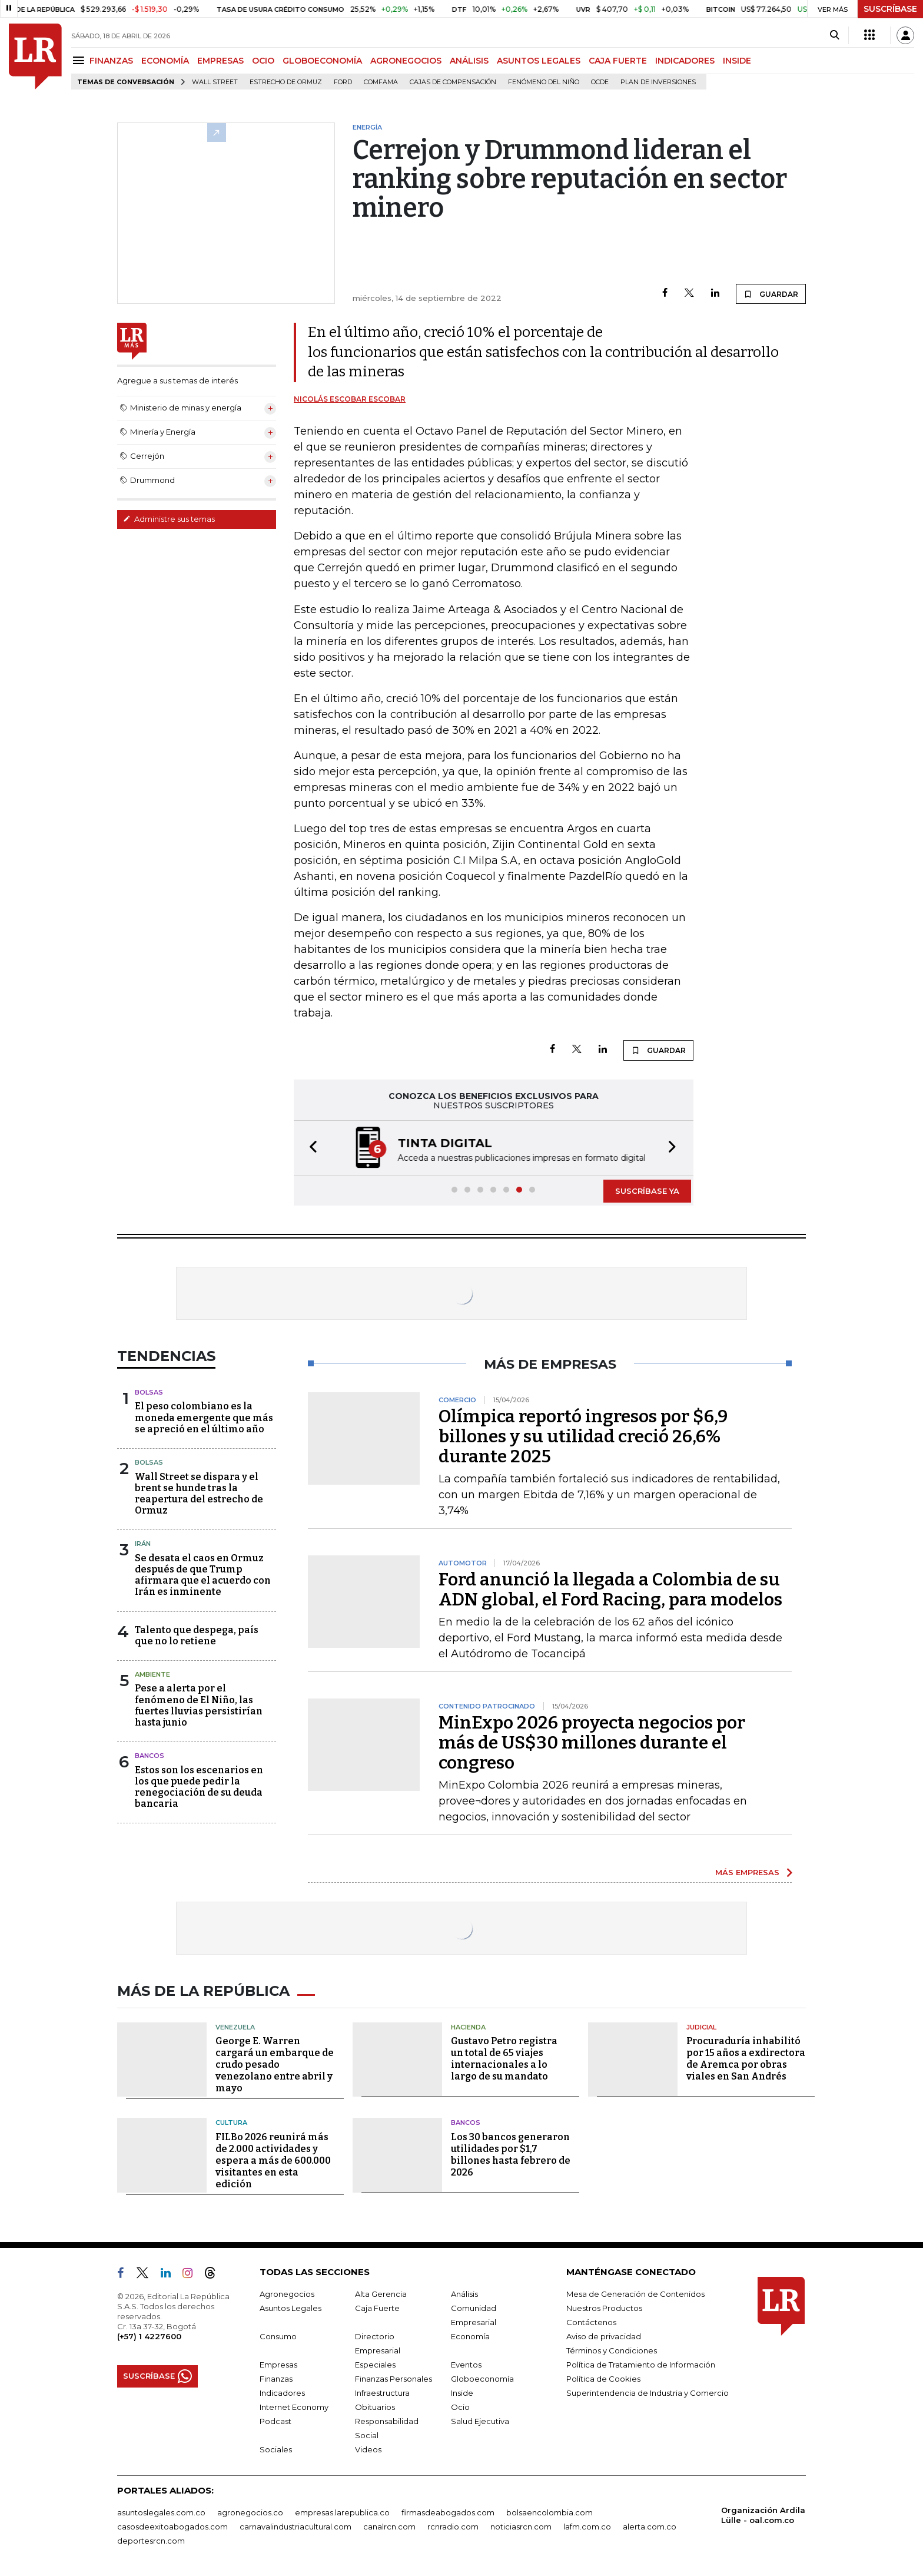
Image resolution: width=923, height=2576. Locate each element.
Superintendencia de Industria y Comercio (647, 2393)
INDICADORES (685, 60)
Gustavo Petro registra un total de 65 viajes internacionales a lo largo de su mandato (504, 2058)
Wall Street (215, 82)
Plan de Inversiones (658, 82)
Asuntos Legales (290, 2308)
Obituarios (375, 2407)
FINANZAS (111, 60)
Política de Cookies (603, 2378)
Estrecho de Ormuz (286, 82)
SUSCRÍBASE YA (647, 1191)
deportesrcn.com (151, 2540)
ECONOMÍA (165, 60)
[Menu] (80, 60)
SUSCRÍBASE (890, 9)
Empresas (278, 2364)
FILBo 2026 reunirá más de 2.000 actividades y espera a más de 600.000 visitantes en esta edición (273, 2160)
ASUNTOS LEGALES (538, 60)
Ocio (460, 2407)
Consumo (278, 2336)
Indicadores (282, 2393)
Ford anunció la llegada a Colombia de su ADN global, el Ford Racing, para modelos (610, 1589)
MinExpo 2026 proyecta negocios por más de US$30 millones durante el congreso (592, 1742)
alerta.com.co (649, 2526)
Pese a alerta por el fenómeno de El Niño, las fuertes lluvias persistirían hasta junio (199, 1705)
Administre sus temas (169, 519)
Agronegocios (287, 2294)
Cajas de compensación (453, 82)
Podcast (275, 2421)
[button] (310, 1148)
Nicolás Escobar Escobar (350, 399)
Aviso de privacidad (603, 2336)
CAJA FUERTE (618, 60)
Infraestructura (382, 2393)
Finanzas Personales (393, 2378)
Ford (343, 82)
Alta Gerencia (381, 2294)
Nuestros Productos (604, 2308)
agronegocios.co (250, 2512)
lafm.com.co (587, 2526)
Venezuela (235, 2027)
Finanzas (276, 2378)
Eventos (466, 2364)
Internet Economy (294, 2407)
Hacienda (468, 2027)
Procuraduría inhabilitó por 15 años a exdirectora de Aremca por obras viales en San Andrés (745, 2058)
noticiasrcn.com (521, 2526)
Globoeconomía (482, 2378)
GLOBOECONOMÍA (322, 60)
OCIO (263, 60)
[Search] (834, 35)
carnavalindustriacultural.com (295, 2526)
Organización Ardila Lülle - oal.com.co (763, 2515)
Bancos (149, 1755)
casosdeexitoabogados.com (172, 2526)
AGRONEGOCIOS (405, 60)
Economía (470, 2336)
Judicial (701, 2027)
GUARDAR (770, 294)
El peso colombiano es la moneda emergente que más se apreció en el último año (204, 1417)
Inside (462, 2393)
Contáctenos (591, 2322)
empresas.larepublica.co (342, 2512)
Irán (143, 1543)
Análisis (464, 2294)
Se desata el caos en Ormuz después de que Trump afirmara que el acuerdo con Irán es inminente (203, 1575)
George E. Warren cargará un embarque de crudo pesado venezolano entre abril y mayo (274, 2064)
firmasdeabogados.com (447, 2512)
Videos (368, 2449)
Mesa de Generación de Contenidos (635, 2294)
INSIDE (737, 60)
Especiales (375, 2364)
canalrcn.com (389, 2526)
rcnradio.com (453, 2526)
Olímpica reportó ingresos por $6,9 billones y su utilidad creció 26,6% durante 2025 (583, 1436)
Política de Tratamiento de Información (640, 2364)
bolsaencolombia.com (549, 2512)
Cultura (231, 2122)
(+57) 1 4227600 (149, 2336)
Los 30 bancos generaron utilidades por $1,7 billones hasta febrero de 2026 (510, 2154)
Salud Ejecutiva (480, 2421)
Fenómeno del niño (543, 82)
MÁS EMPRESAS (747, 1872)
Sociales (276, 2449)
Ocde (600, 82)
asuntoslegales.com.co (161, 2512)
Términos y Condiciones (611, 2350)
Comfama (381, 82)
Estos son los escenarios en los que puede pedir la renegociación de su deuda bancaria (199, 1787)
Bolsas (149, 1392)
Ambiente (152, 1674)
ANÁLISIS (469, 60)
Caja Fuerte (377, 2308)
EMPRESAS (220, 60)
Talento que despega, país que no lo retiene (196, 1635)
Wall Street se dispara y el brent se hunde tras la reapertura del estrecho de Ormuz (199, 1494)
